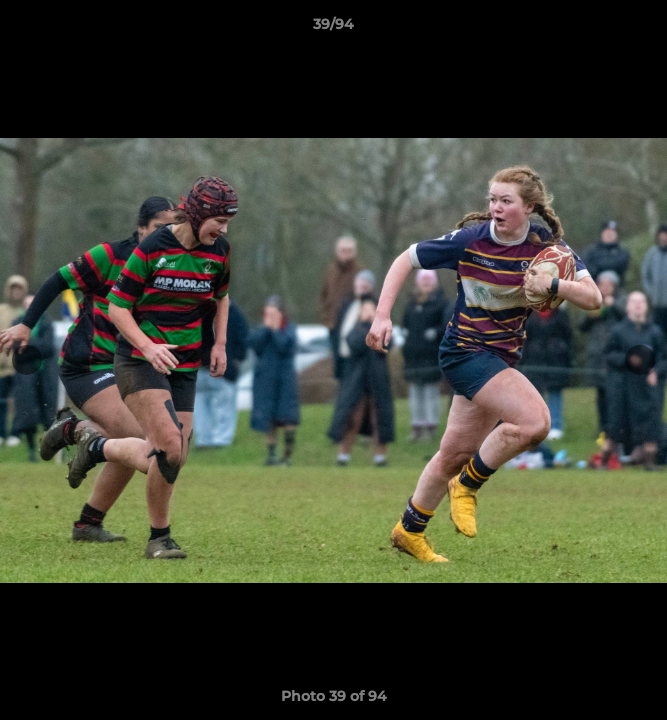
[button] (643, 29)
